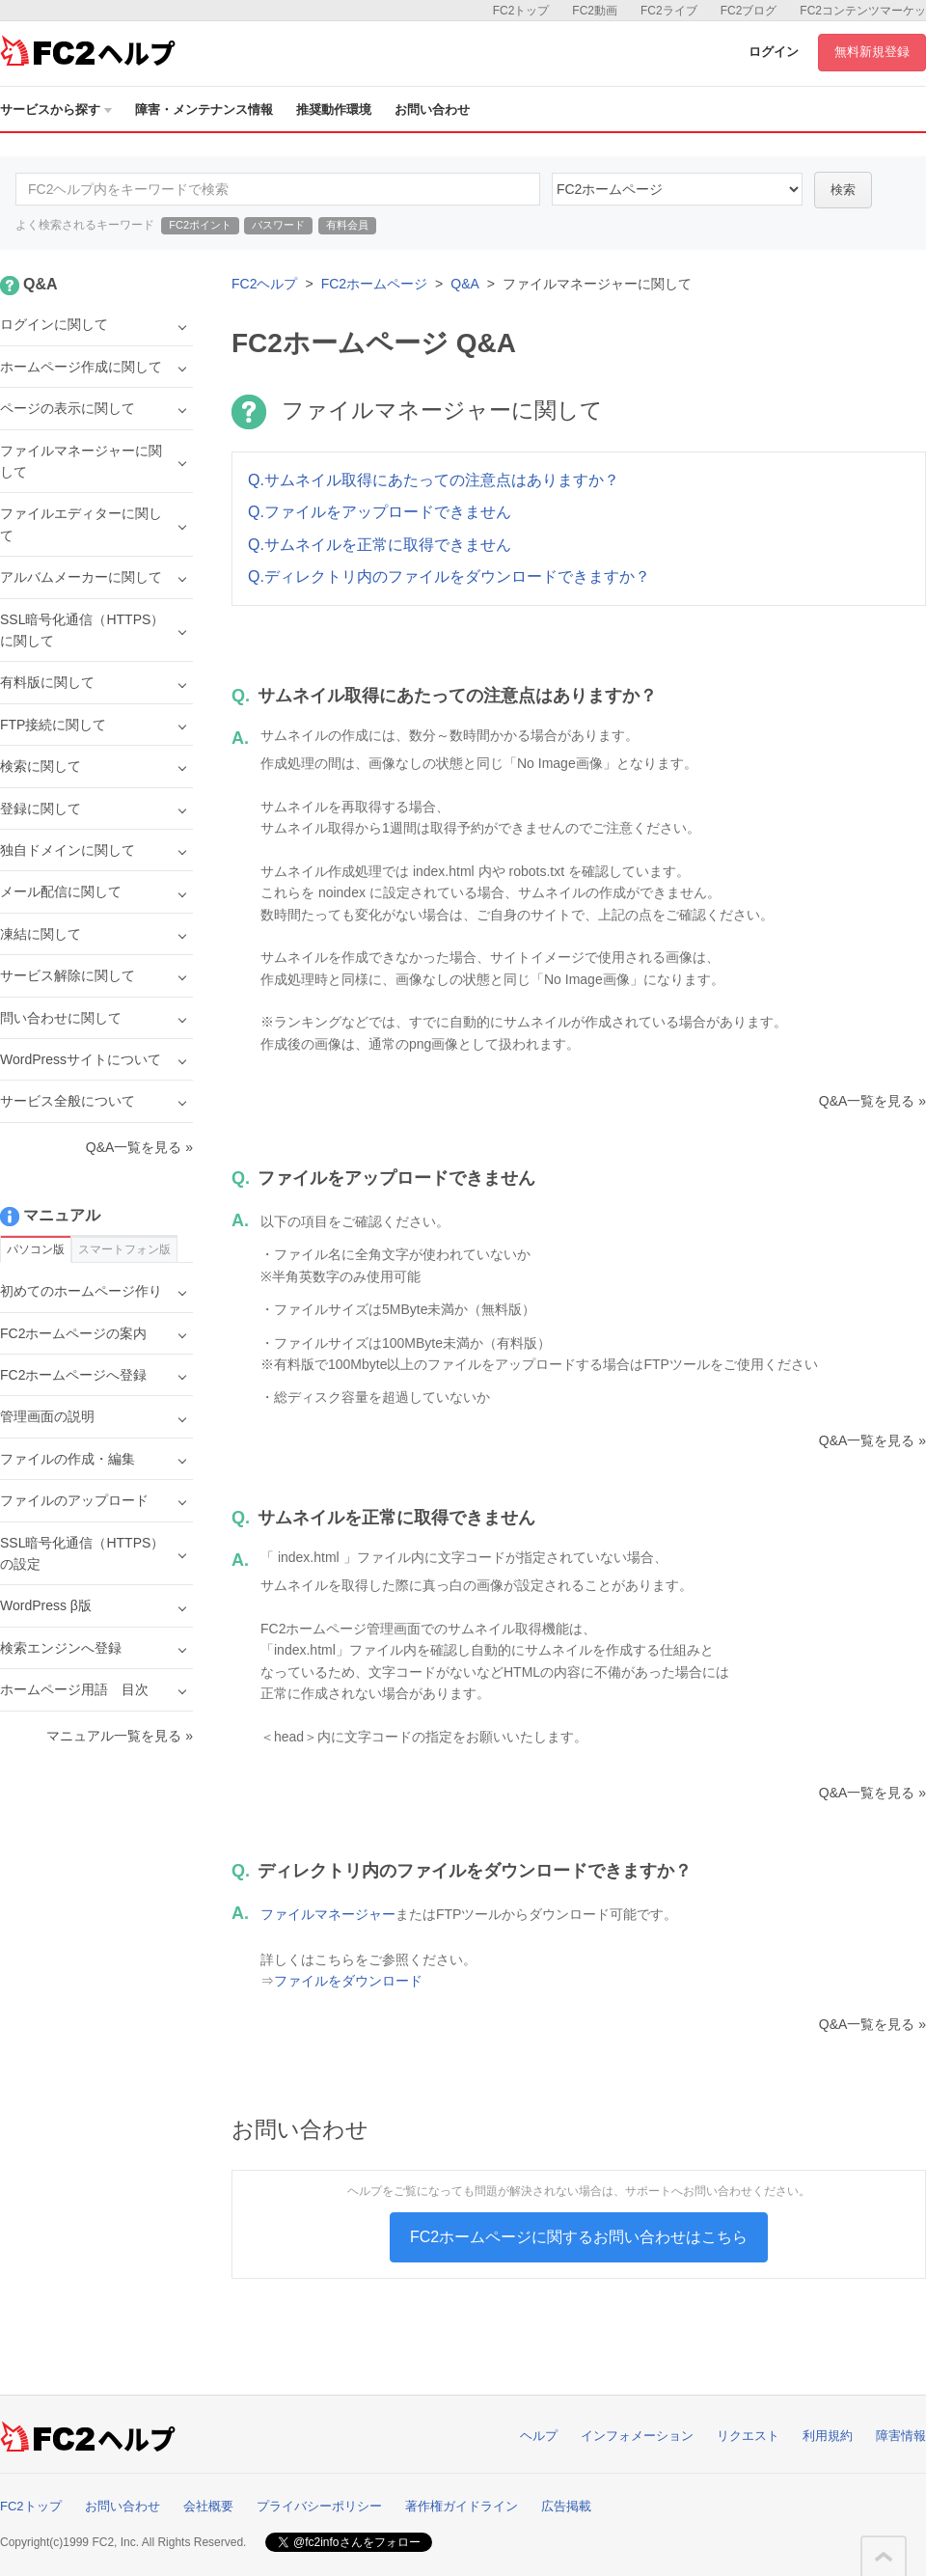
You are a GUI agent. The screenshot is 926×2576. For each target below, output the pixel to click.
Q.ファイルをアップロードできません (379, 512)
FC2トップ (521, 10)
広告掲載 (566, 2506)
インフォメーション (637, 2435)
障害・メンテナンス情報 (204, 109)
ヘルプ (539, 2435)
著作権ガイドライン (461, 2506)
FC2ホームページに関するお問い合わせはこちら (579, 2237)
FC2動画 (594, 10)
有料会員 (347, 225)
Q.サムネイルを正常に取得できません (379, 544)
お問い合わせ (432, 109)
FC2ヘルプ (264, 283)
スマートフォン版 (124, 1249)
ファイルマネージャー (327, 1914)
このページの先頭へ (883, 2556)
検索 (843, 189)
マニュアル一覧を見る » (119, 1735)
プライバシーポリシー (319, 2506)
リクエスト (748, 2435)
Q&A (464, 283)
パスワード (278, 225)
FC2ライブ (668, 10)
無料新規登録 (872, 51)
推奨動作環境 (333, 109)
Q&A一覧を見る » (872, 1101)
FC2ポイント (200, 225)
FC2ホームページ (374, 283)
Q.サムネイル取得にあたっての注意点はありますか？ (433, 480)
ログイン (774, 51)
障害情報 (901, 2435)
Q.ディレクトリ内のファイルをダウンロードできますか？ (449, 576)
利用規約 (828, 2435)
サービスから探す (56, 109)
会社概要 (208, 2506)
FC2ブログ (749, 10)
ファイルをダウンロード (348, 1980)
